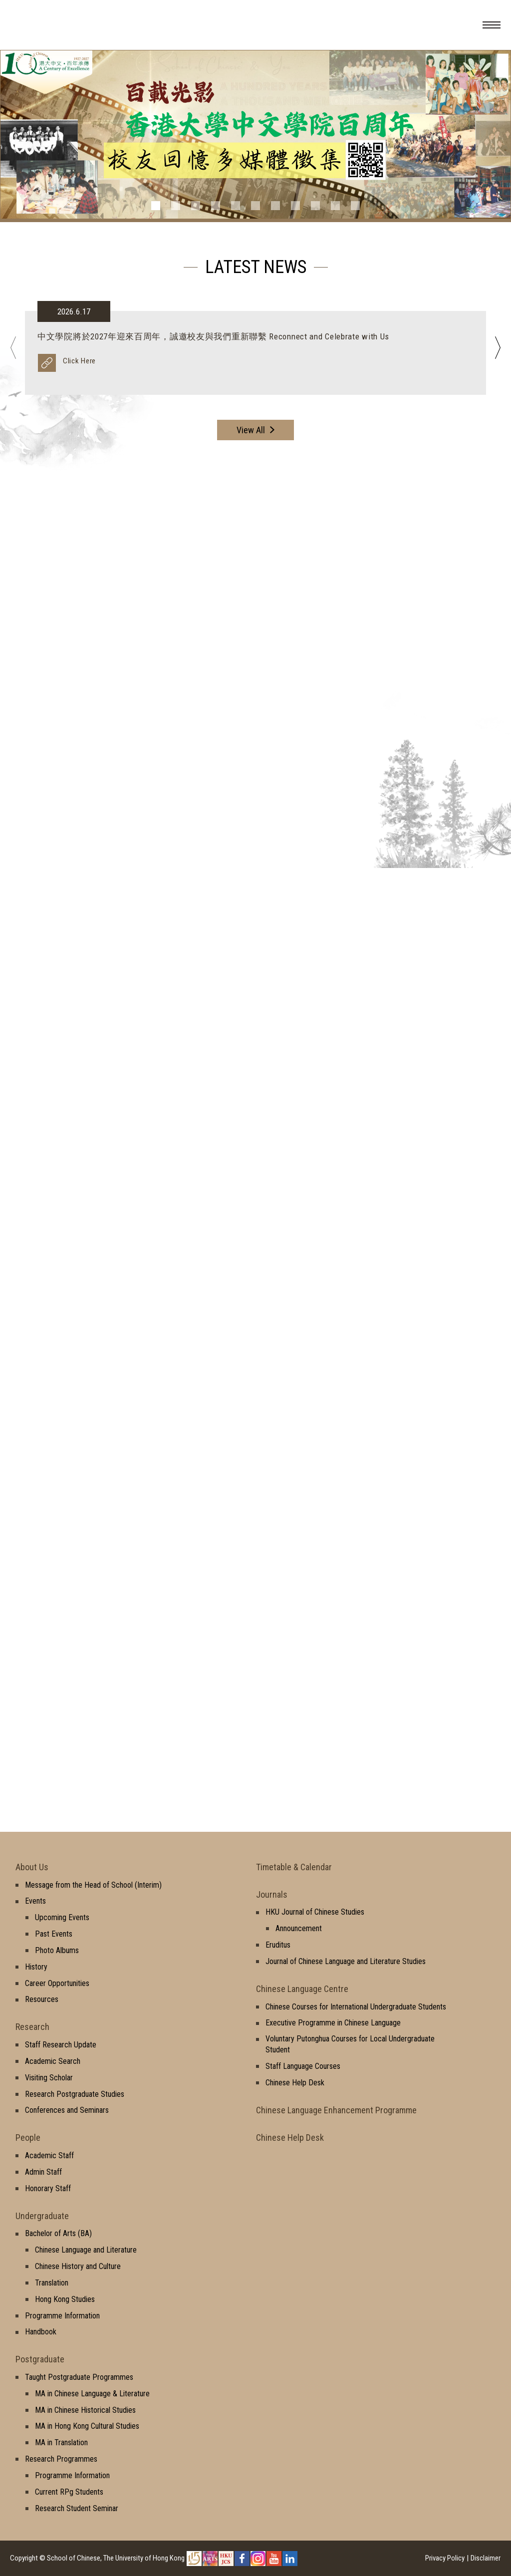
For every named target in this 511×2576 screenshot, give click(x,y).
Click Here (79, 360)
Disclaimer (486, 2558)
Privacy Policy (445, 2558)
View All (251, 430)
